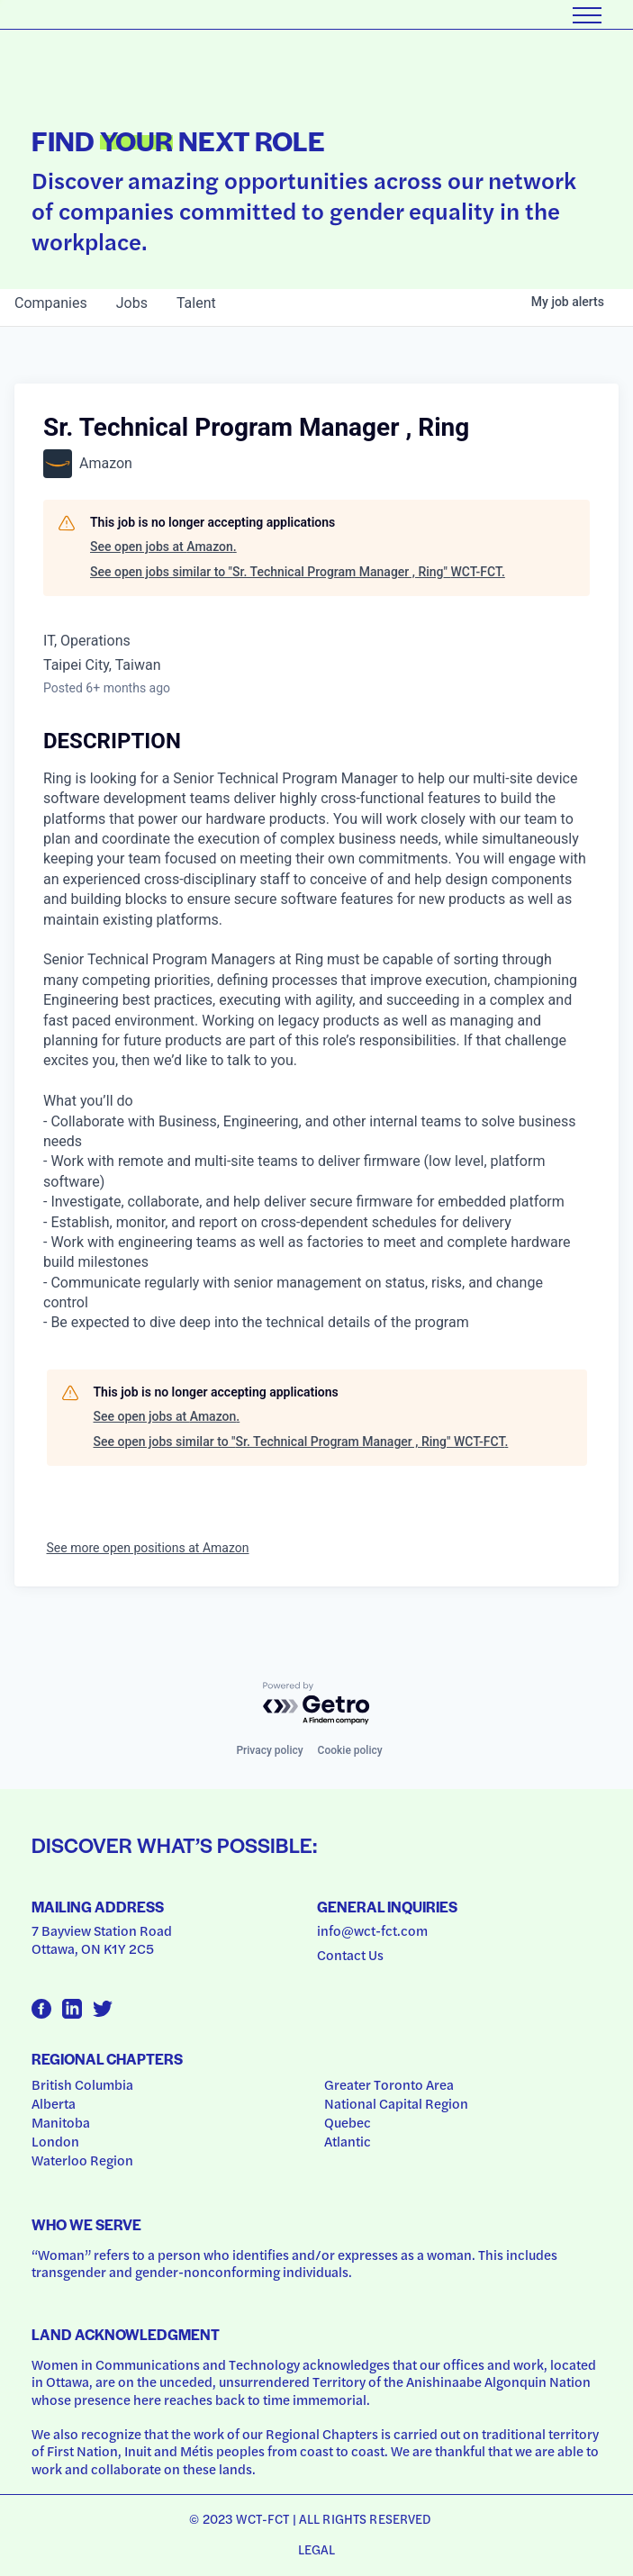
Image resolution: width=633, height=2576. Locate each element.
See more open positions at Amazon (148, 1548)
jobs (132, 303)
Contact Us (350, 1955)
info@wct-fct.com (372, 1930)
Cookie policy (350, 1750)
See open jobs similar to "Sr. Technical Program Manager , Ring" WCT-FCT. (297, 572)
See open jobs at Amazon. (163, 546)
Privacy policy (269, 1750)
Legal (317, 2549)
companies (50, 303)
